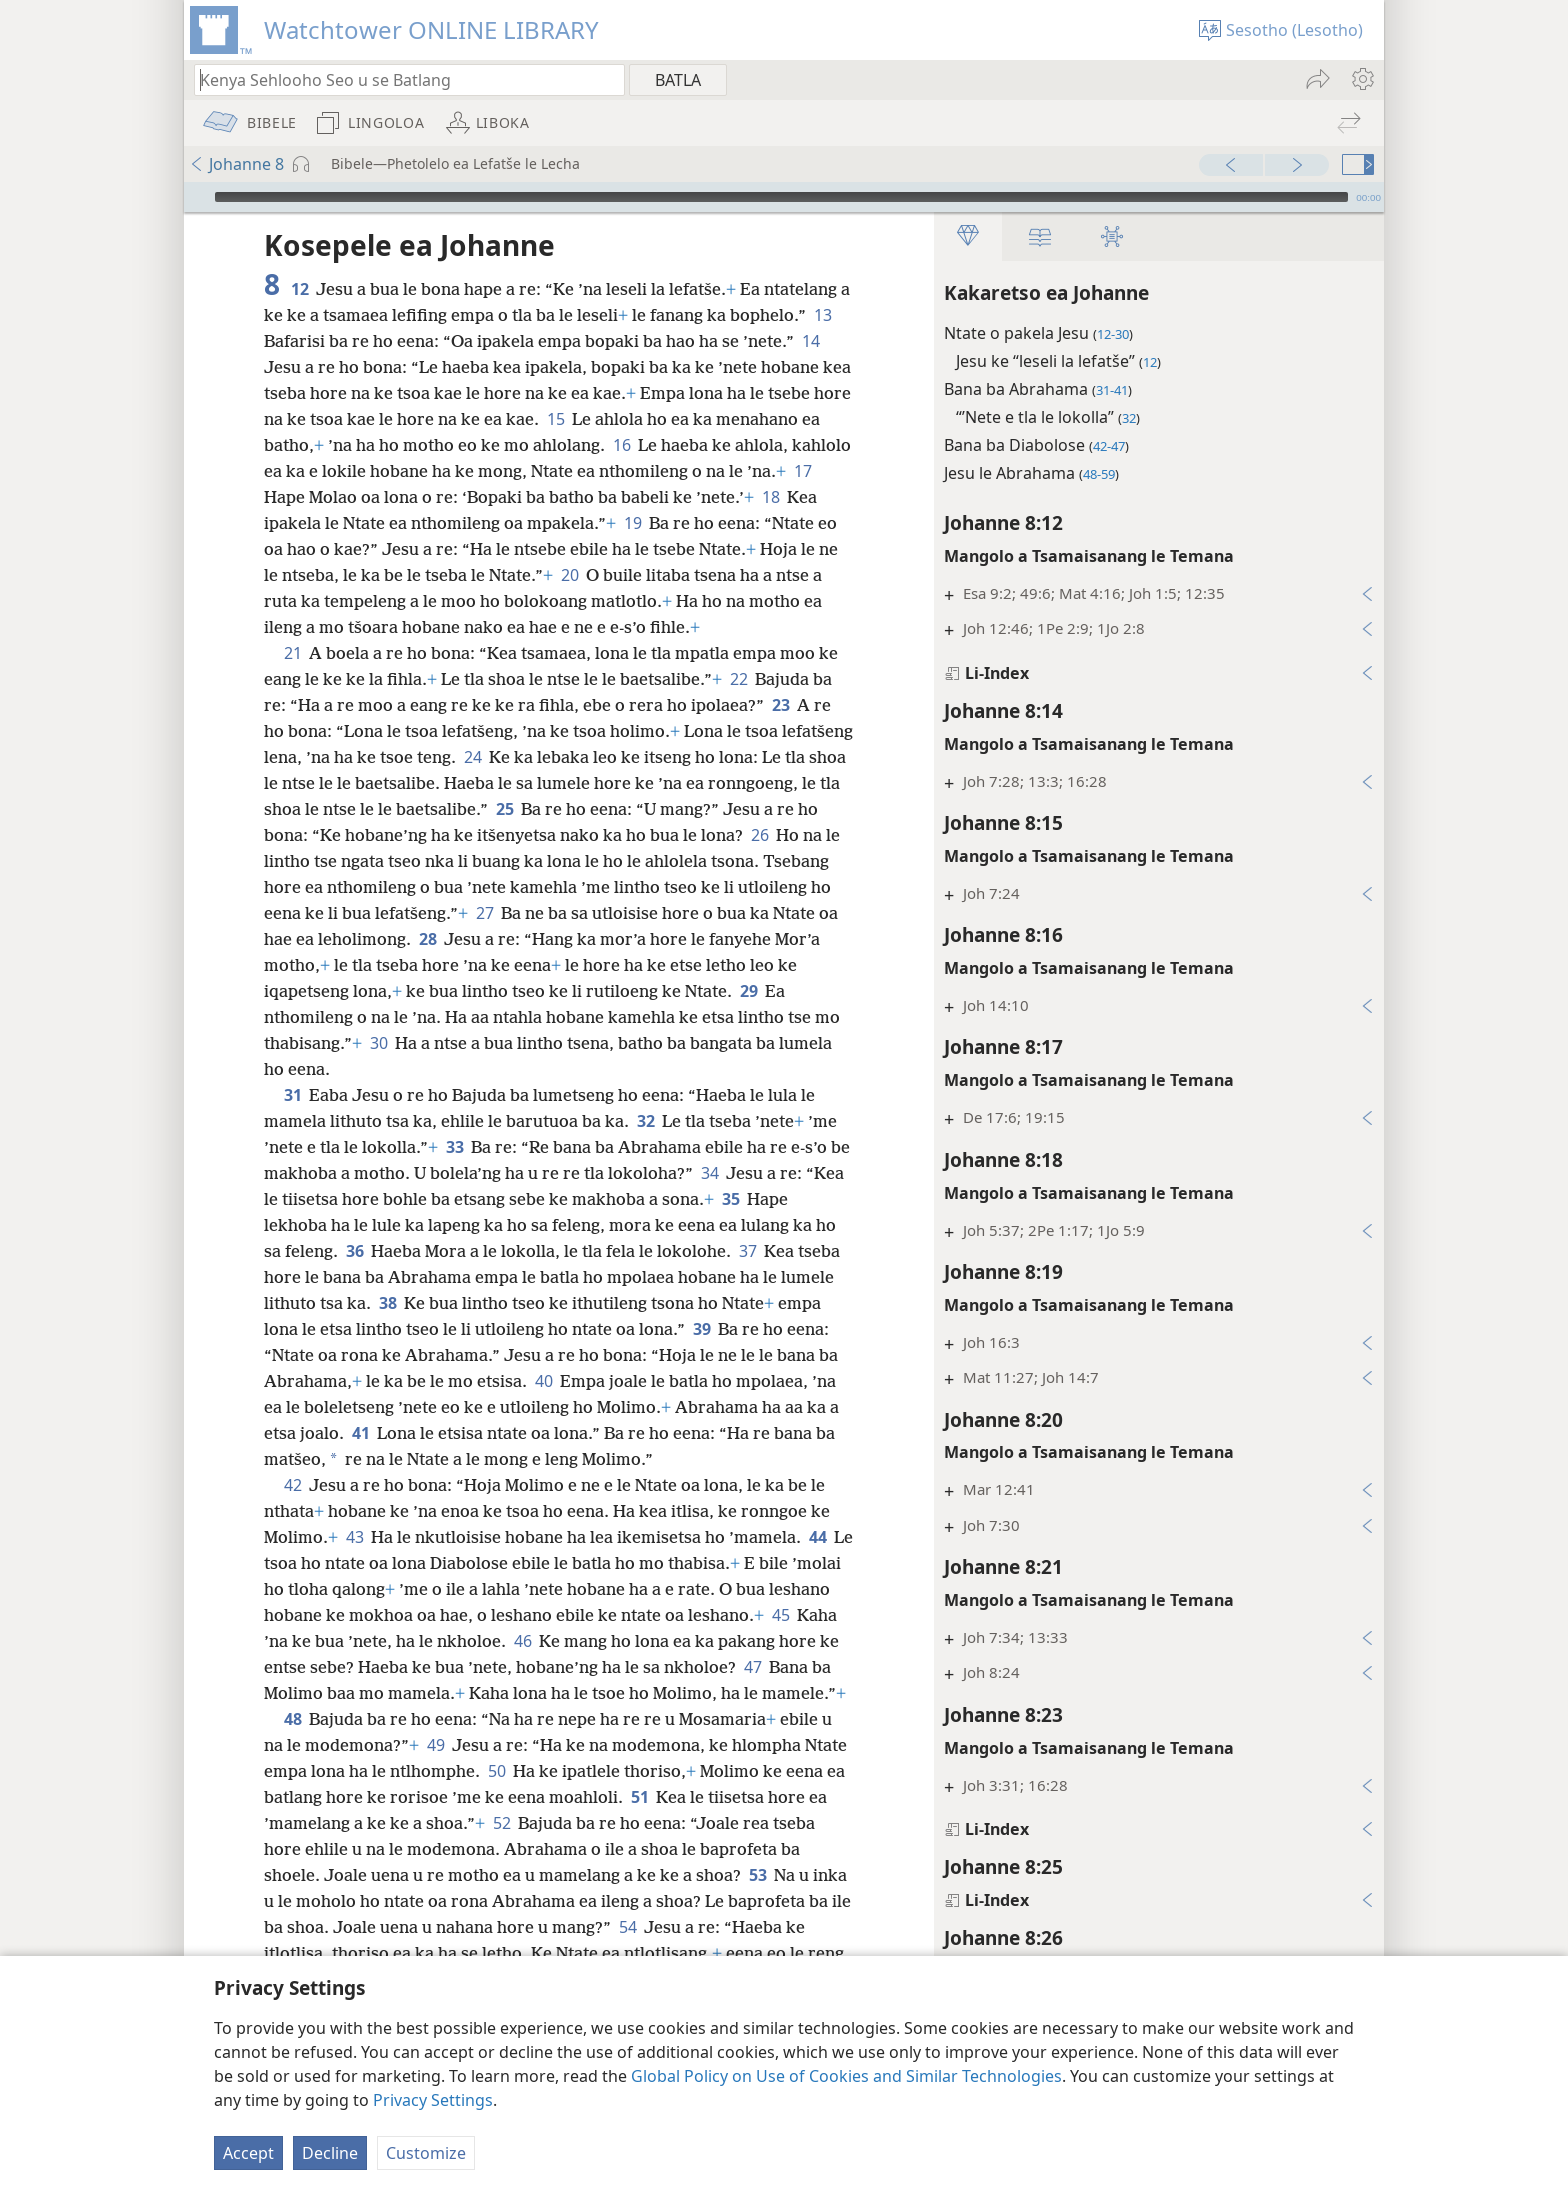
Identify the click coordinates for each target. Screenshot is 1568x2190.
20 (569, 575)
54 (627, 1927)
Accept (248, 2153)
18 (770, 497)
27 (484, 913)
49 (435, 1745)
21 (292, 653)
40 (543, 1381)
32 (645, 1121)
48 (292, 1719)
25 (504, 809)
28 (427, 939)
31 (292, 1095)
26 (759, 835)
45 (780, 1615)
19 (632, 523)
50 (496, 1771)
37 (747, 1251)
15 (555, 419)
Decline (330, 2153)
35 (730, 1199)
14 (810, 341)
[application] (784, 197)
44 (817, 1537)
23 (780, 705)
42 (292, 1485)
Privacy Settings (433, 2100)
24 (472, 757)
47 (752, 1667)
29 (748, 991)
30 (378, 1043)
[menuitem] (1361, 79)
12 (299, 289)
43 (354, 1537)
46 (522, 1641)
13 (822, 315)
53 (757, 1875)
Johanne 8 (236, 164)
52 (501, 1823)
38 (387, 1303)
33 (454, 1147)
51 (639, 1797)
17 (802, 471)
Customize (426, 2153)
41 (360, 1433)
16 (621, 445)
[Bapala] (197, 197)
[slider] (781, 197)
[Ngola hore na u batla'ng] (400, 79)
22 (738, 679)
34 (709, 1173)
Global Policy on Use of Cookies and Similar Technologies (846, 2076)
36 (354, 1251)
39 (701, 1329)
